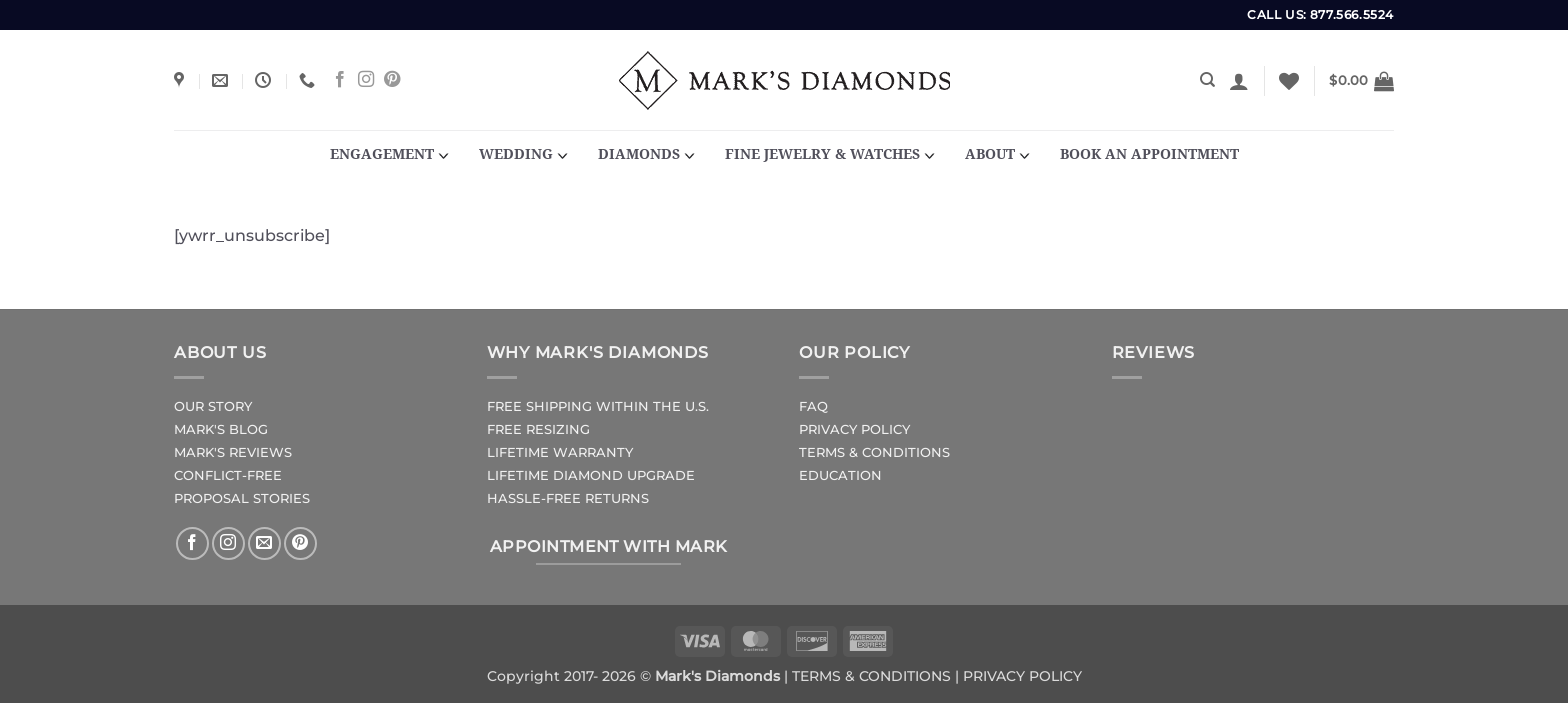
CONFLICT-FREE (228, 475)
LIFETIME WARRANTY (560, 452)
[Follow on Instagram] (366, 80)
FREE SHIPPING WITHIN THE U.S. (598, 406)
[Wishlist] (1289, 81)
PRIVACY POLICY (854, 429)
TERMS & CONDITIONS (874, 452)
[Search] (1207, 80)
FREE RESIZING (538, 429)
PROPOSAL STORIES (242, 498)
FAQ (813, 406)
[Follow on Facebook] (340, 80)
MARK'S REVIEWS (233, 452)
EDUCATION (840, 475)
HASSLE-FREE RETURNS (568, 498)
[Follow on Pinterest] (392, 80)
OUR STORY (213, 406)
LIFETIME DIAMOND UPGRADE (591, 475)
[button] (1239, 81)
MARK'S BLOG (221, 429)
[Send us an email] (264, 543)
